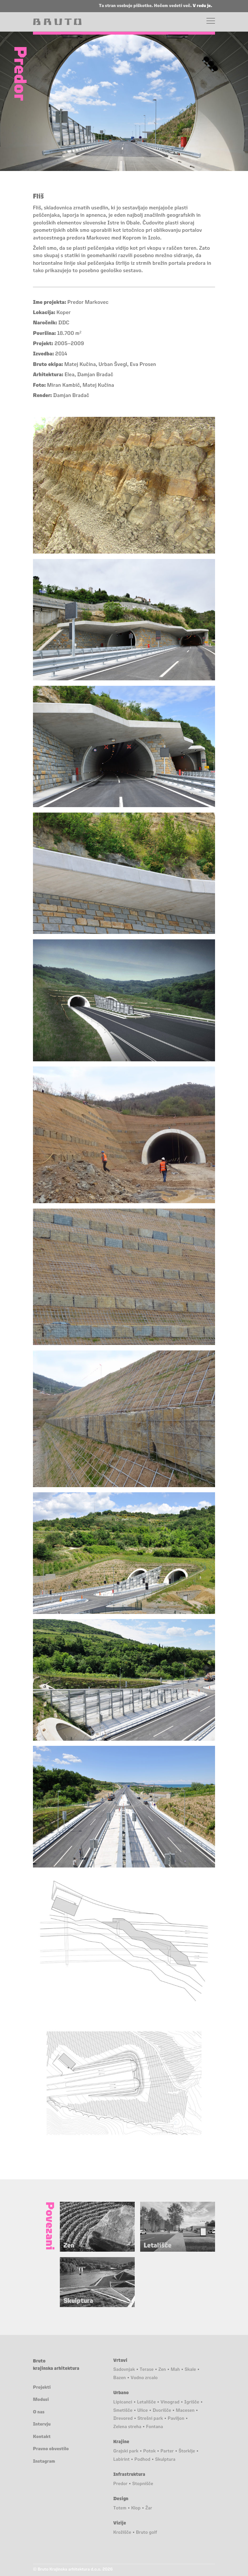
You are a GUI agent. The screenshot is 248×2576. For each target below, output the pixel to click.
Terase (146, 2369)
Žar (148, 2508)
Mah (175, 2369)
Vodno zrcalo (144, 2377)
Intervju (42, 2424)
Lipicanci (122, 2402)
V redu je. (202, 5)
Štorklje (187, 2451)
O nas (38, 2412)
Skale (190, 2369)
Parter (166, 2451)
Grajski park (125, 2451)
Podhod (142, 2459)
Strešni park (150, 2418)
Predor (120, 2483)
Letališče (146, 2402)
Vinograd (170, 2402)
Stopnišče (142, 2483)
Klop (135, 2508)
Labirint (121, 2459)
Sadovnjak (124, 2369)
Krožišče (122, 2532)
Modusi (41, 2399)
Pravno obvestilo (51, 2448)
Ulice (142, 2410)
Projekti (42, 2387)
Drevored (122, 2418)
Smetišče (122, 2410)
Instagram (44, 2461)
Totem (119, 2508)
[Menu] (211, 22)
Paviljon (176, 2418)
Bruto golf (146, 2532)
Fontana (154, 2426)
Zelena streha (127, 2426)
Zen (162, 2369)
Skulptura (165, 2459)
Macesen (185, 2410)
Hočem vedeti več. (173, 5)
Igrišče (191, 2402)
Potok (149, 2451)
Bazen (119, 2377)
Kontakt (42, 2436)
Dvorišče (162, 2410)
